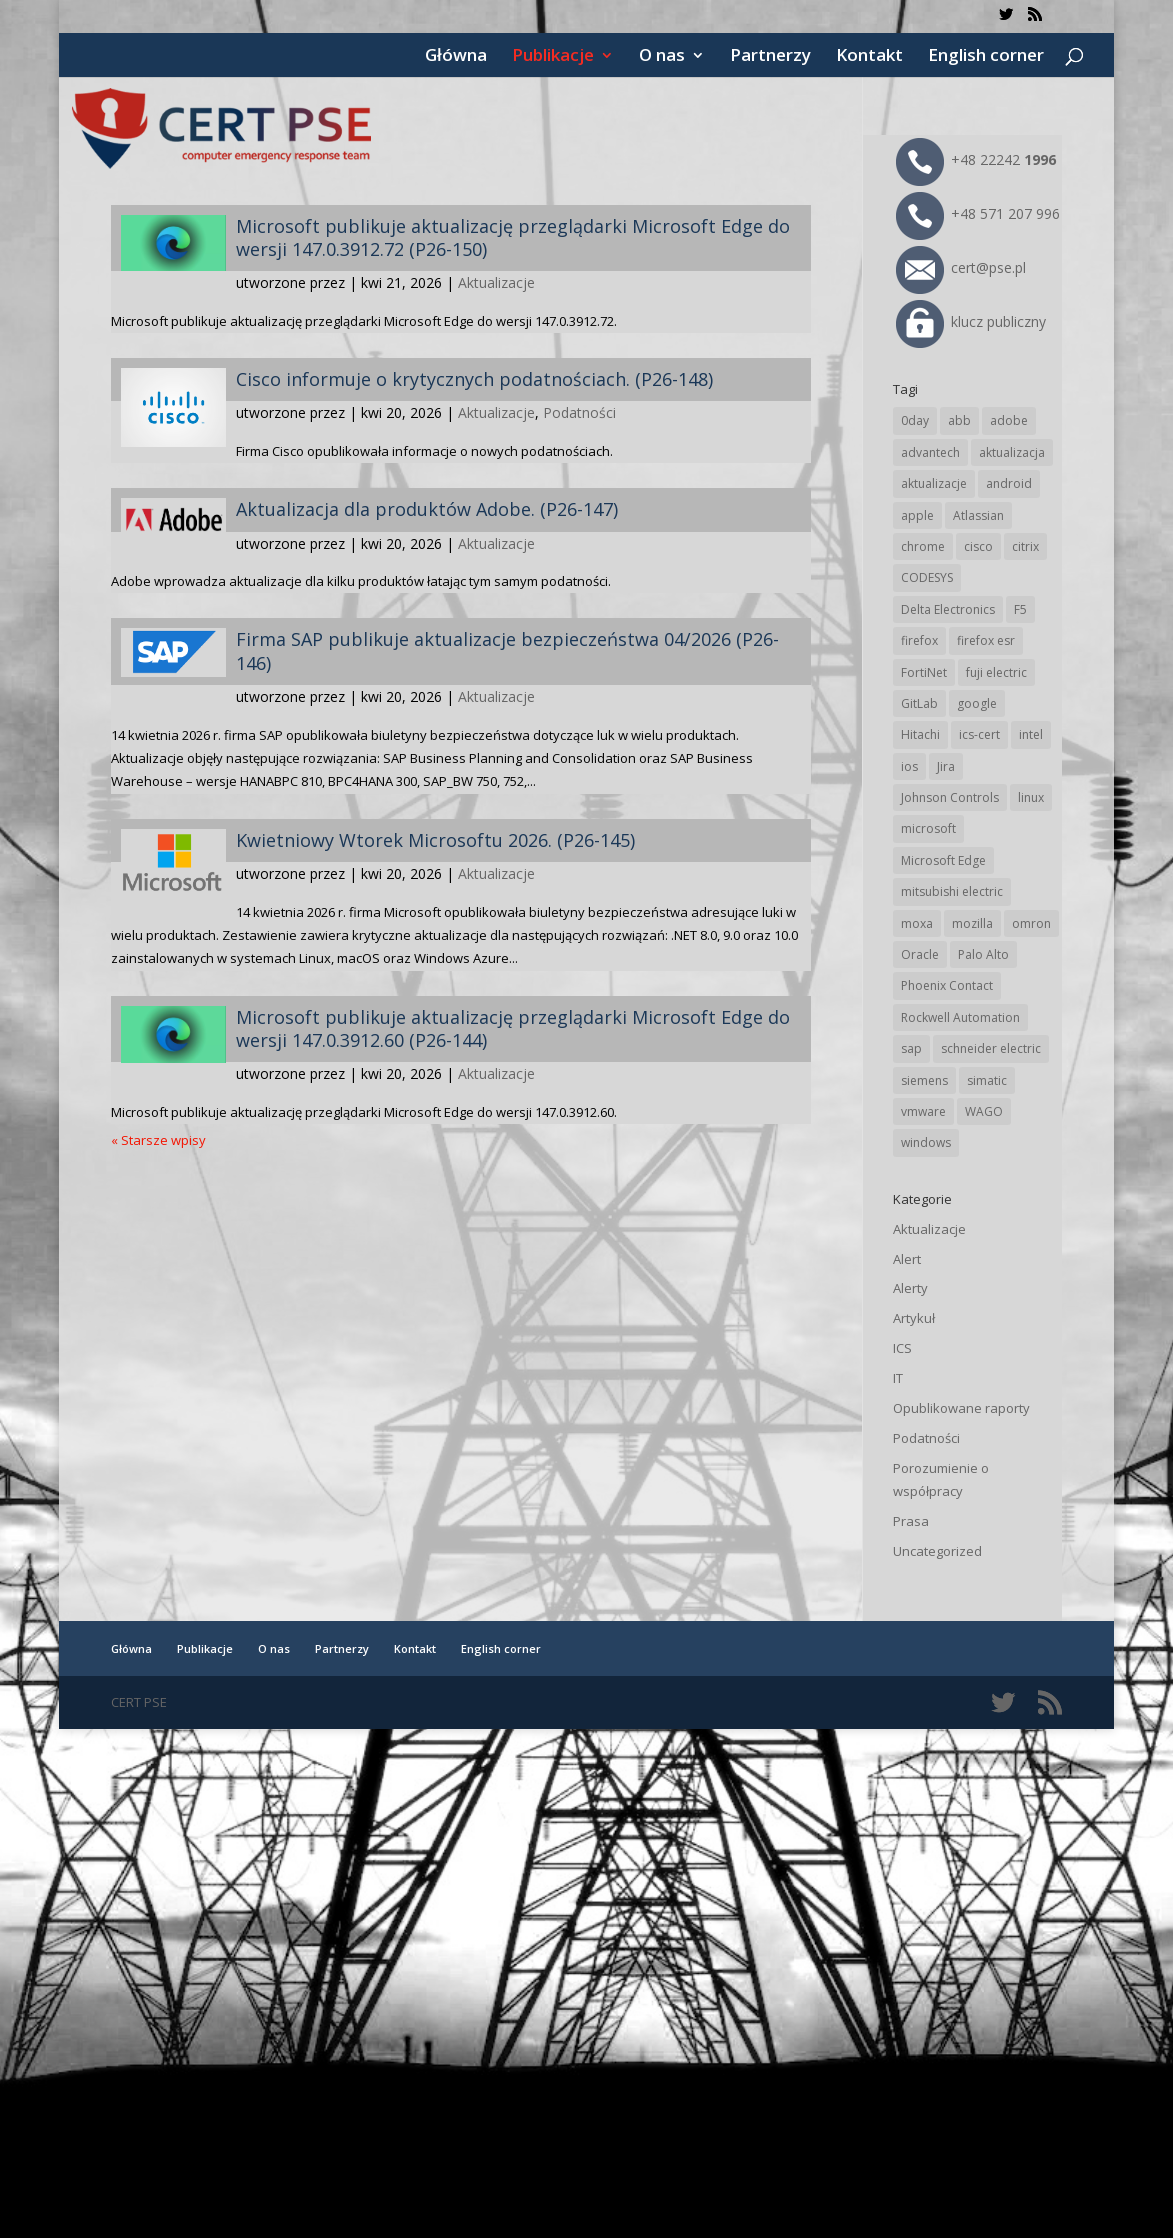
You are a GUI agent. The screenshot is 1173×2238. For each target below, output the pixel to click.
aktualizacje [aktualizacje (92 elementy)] (934, 483)
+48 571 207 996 (978, 213)
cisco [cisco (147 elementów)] (978, 546)
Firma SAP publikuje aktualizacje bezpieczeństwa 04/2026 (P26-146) (507, 650)
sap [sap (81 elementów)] (911, 1048)
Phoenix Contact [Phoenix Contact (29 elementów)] (947, 985)
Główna (456, 57)
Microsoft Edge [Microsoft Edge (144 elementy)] (943, 860)
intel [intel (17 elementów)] (1031, 734)
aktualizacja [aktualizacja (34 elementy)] (1012, 452)
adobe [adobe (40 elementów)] (1009, 420)
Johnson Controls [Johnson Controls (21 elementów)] (950, 797)
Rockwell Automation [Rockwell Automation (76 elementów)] (960, 1017)
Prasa (911, 1521)
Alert (907, 1259)
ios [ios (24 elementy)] (909, 766)
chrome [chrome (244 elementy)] (923, 546)
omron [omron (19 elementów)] (1031, 923)
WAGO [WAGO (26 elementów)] (984, 1111)
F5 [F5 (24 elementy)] (1020, 609)
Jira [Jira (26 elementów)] (946, 766)
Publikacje (553, 57)
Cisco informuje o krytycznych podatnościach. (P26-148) (474, 379)
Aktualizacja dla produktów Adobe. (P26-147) (427, 509)
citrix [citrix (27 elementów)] (1025, 546)
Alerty (910, 1288)
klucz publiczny (971, 321)
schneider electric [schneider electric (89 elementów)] (991, 1048)
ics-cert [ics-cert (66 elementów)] (979, 734)
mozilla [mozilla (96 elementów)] (972, 923)
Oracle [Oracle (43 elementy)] (920, 954)
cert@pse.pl (961, 267)
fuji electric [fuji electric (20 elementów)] (996, 672)
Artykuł (914, 1318)
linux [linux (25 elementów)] (1031, 797)
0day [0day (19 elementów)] (915, 420)
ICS (902, 1348)
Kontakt (869, 57)
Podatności (579, 412)
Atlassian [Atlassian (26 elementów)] (978, 515)
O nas (662, 57)
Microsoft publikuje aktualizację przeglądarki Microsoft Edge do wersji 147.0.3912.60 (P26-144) (513, 1028)
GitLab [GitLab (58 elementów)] (919, 703)
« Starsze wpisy (158, 1140)
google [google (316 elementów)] (977, 703)
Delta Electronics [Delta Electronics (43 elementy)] (948, 609)
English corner (986, 57)
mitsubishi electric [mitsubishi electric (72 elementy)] (952, 891)
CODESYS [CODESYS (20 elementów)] (927, 577)
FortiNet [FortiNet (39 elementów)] (924, 672)
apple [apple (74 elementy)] (917, 515)
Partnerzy (770, 57)
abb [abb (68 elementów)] (959, 420)
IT (898, 1378)
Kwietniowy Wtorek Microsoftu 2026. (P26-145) (435, 840)
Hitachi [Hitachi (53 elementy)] (920, 734)
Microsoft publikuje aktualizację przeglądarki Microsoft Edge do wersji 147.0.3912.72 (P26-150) (513, 237)
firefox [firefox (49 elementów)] (919, 640)
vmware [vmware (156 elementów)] (923, 1111)
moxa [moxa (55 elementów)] (917, 923)
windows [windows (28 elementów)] (926, 1142)
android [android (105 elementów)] (1009, 483)
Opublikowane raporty (961, 1408)
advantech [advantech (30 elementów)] (930, 452)
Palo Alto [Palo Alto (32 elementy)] (983, 954)
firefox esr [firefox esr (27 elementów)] (986, 640)
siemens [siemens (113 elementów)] (924, 1080)
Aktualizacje (496, 282)
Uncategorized (937, 1551)
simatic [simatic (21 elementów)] (987, 1080)
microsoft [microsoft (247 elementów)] (928, 828)
